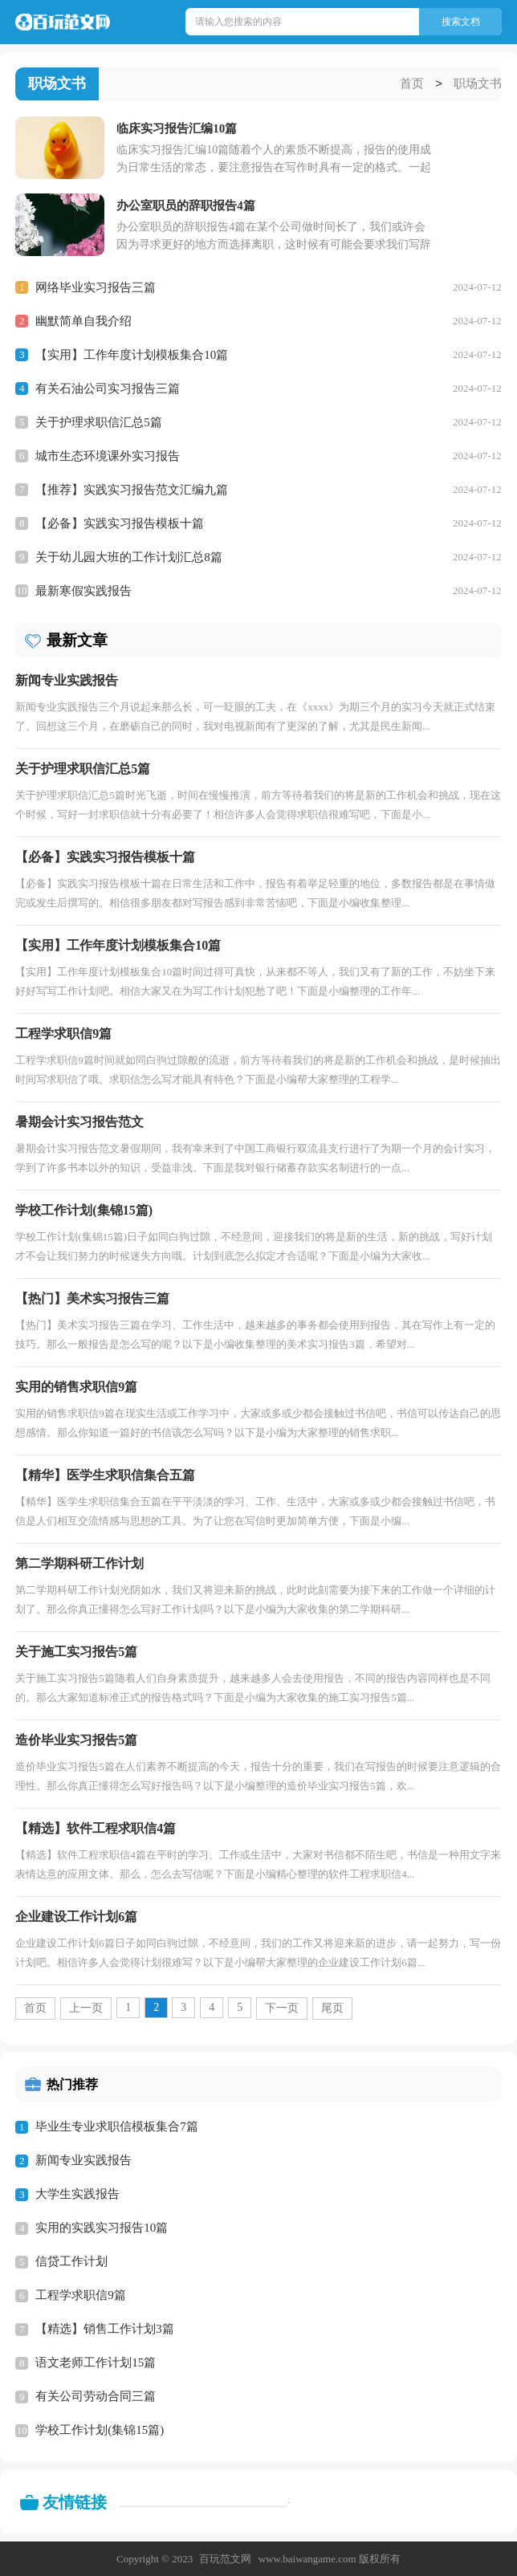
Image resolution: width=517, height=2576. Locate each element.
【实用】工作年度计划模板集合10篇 (131, 354)
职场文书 (478, 84)
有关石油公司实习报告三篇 (107, 387)
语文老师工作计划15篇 (95, 2361)
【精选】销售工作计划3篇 (104, 2328)
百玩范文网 (225, 2558)
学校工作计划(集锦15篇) (99, 2429)
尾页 (332, 2007)
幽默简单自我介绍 (83, 320)
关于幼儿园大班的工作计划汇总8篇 (128, 556)
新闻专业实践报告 (83, 2159)
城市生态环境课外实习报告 (107, 455)
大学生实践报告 (77, 2193)
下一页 (282, 2007)
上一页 (86, 2007)
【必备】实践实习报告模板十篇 (119, 522)
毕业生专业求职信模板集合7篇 (116, 2125)
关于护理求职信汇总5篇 (98, 421)
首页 (412, 84)
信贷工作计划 (71, 2260)
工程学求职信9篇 (80, 2294)
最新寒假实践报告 (83, 590)
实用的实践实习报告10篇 (101, 2226)
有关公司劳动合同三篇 (95, 2395)
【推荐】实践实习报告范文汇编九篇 (131, 488)
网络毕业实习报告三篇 (95, 286)
